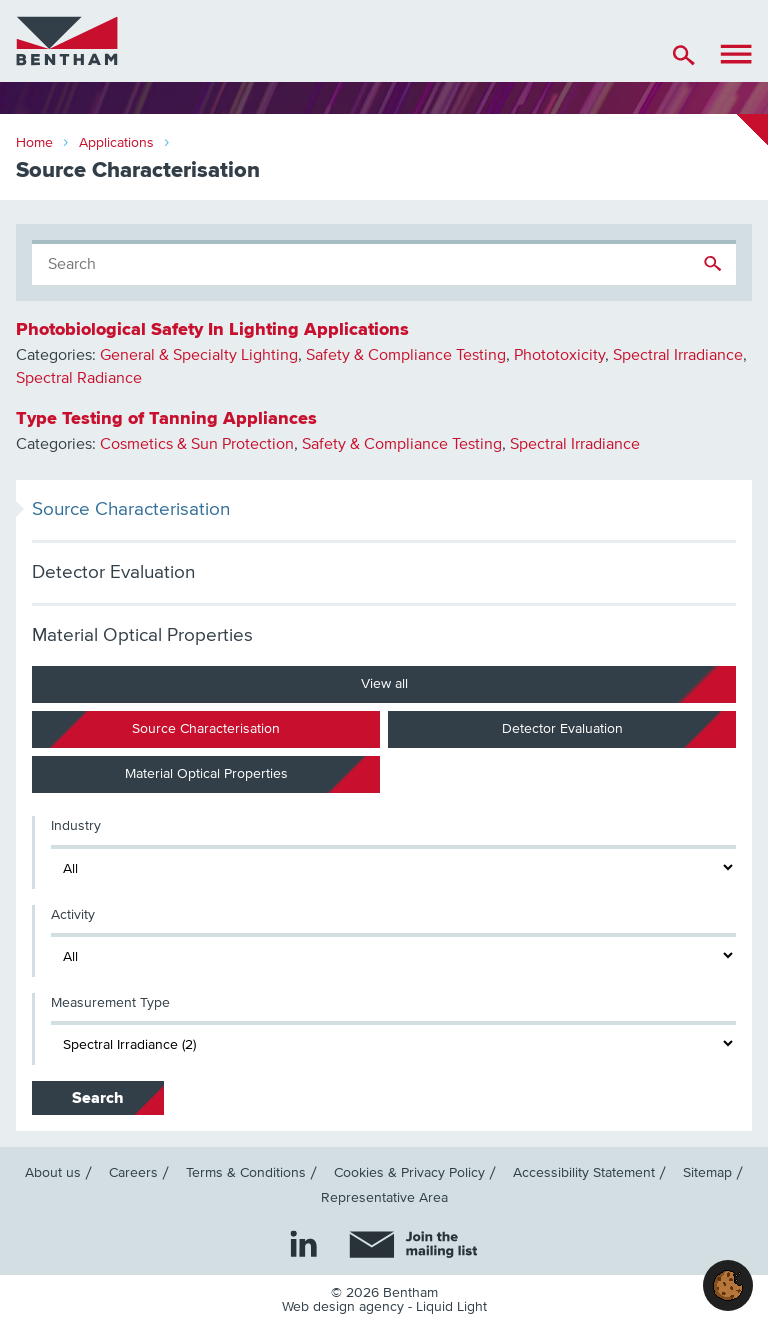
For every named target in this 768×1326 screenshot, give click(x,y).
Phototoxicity (559, 355)
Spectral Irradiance (678, 355)
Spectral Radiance (79, 378)
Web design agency (345, 1307)
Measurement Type (110, 1003)
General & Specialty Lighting (199, 355)
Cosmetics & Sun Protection (197, 444)
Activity (73, 915)
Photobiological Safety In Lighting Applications (212, 329)
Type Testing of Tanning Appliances (166, 418)
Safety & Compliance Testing (406, 355)
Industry (76, 826)
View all (384, 684)
